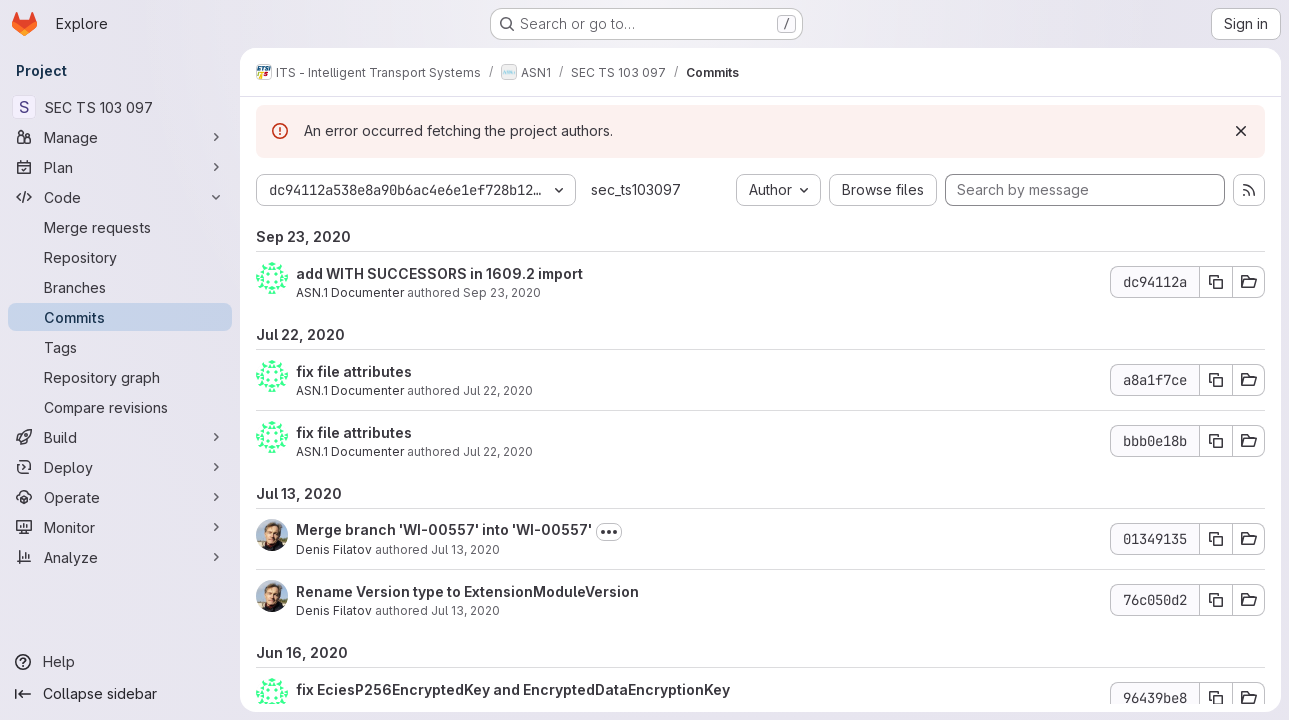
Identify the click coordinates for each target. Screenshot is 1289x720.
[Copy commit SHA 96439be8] (1216, 698)
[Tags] (120, 347)
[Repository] (120, 257)
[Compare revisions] (120, 407)
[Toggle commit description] (609, 532)
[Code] (120, 197)
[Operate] (120, 497)
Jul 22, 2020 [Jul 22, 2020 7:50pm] (498, 390)
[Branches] (120, 287)
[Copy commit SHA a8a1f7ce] (1216, 380)
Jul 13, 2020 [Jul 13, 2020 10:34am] (465, 549)
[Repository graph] (120, 377)
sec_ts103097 (636, 189)
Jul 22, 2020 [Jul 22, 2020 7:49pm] (498, 451)
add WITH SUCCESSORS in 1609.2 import (439, 273)
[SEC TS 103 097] (120, 107)
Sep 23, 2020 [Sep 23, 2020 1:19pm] (502, 292)
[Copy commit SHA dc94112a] (1216, 282)
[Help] (120, 662)
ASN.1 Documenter (350, 292)
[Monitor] (120, 527)
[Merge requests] (120, 227)
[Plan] (120, 167)
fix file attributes (354, 371)
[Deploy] (120, 467)
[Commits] (120, 317)
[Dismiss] (1241, 131)
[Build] (120, 437)
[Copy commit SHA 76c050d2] (1216, 600)
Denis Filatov (334, 549)
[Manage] (120, 137)
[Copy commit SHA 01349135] (1216, 539)
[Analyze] (120, 557)
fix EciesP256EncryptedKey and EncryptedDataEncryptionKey (513, 689)
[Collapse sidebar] (120, 694)
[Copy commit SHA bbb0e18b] (1216, 441)
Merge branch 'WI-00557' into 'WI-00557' (444, 529)
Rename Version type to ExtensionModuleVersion (467, 591)
